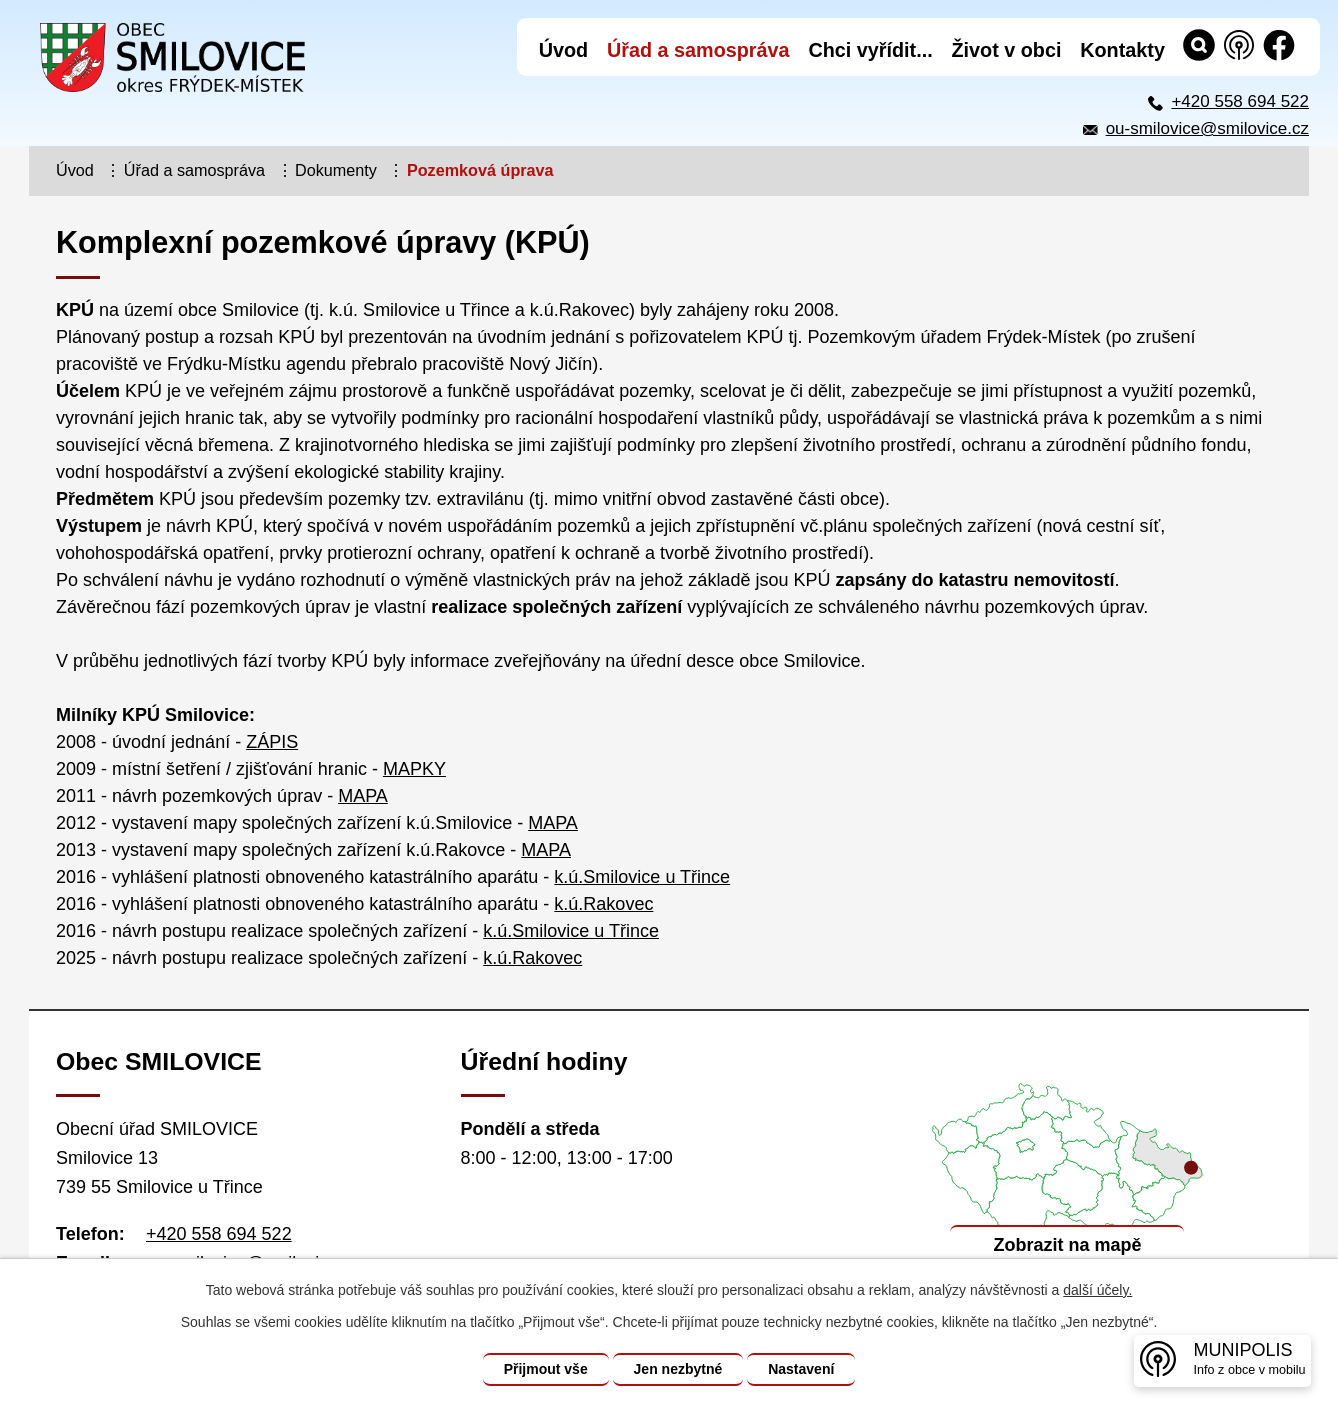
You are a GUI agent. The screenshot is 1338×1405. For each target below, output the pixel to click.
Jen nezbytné (678, 1369)
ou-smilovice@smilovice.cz (1207, 128)
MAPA (363, 796)
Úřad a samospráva (194, 170)
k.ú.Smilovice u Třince (642, 877)
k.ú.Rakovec (603, 904)
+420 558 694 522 (1240, 101)
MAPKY (414, 769)
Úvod (75, 170)
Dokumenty (336, 170)
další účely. (1097, 1290)
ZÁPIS (272, 742)
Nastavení (801, 1369)
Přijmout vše (546, 1369)
